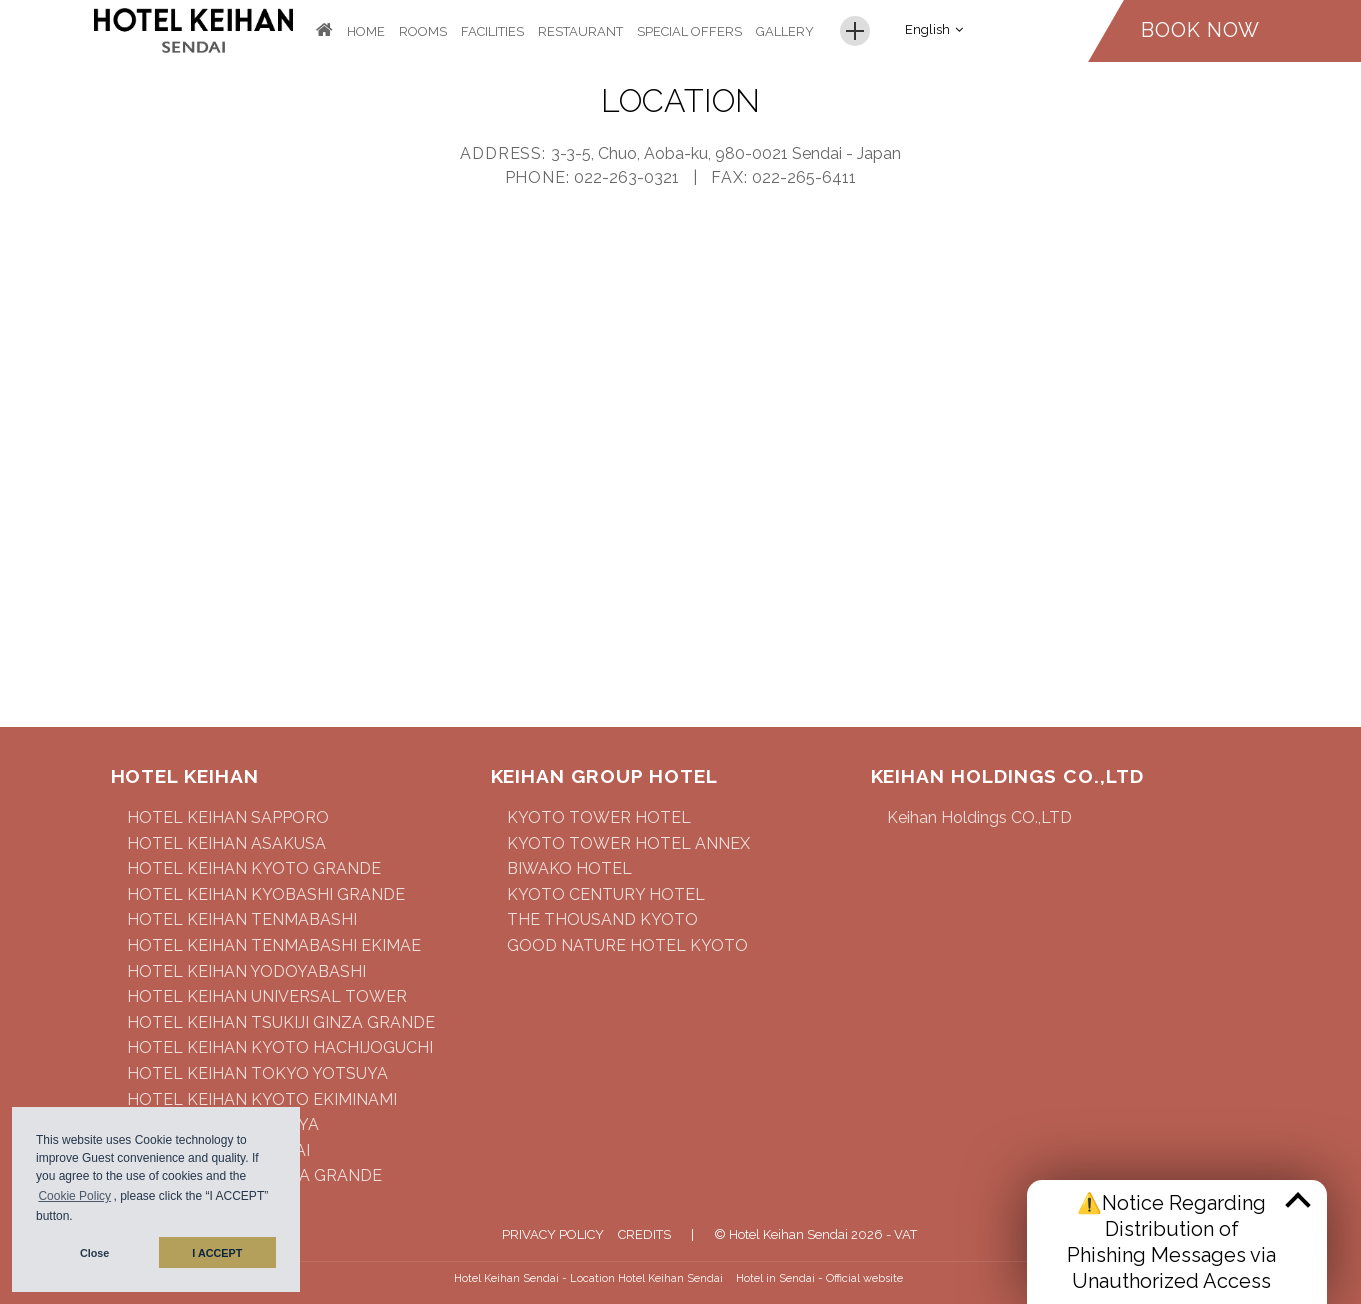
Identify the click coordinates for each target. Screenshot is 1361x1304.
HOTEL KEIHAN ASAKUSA (226, 843)
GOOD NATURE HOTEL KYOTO (627, 945)
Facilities (492, 31)
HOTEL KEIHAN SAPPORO (228, 817)
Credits (644, 1234)
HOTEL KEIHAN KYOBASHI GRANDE (266, 894)
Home (366, 31)
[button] (78, 1218)
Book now (1200, 30)
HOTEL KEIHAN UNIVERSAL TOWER (267, 996)
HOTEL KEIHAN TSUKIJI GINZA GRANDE (281, 1022)
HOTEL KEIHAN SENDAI (218, 1150)
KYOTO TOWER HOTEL (599, 817)
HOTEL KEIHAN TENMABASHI (242, 919)
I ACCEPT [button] (217, 1253)
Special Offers (689, 31)
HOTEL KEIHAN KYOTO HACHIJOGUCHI (280, 1047)
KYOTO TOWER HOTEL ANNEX (628, 843)
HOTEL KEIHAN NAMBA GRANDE (254, 1175)
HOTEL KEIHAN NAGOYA (223, 1124)
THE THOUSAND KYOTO (602, 919)
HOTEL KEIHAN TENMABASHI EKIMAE (274, 945)
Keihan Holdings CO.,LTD (979, 817)
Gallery (785, 31)
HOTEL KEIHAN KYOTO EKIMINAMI (262, 1099)
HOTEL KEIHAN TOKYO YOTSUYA (257, 1073)
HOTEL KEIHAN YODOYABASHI (246, 971)
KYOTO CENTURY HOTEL (606, 894)
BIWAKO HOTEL (569, 868)
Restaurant (580, 31)
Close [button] (94, 1253)
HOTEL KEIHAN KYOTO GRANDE (254, 868)
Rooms (423, 31)
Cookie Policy (74, 1196)
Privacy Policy (553, 1234)
